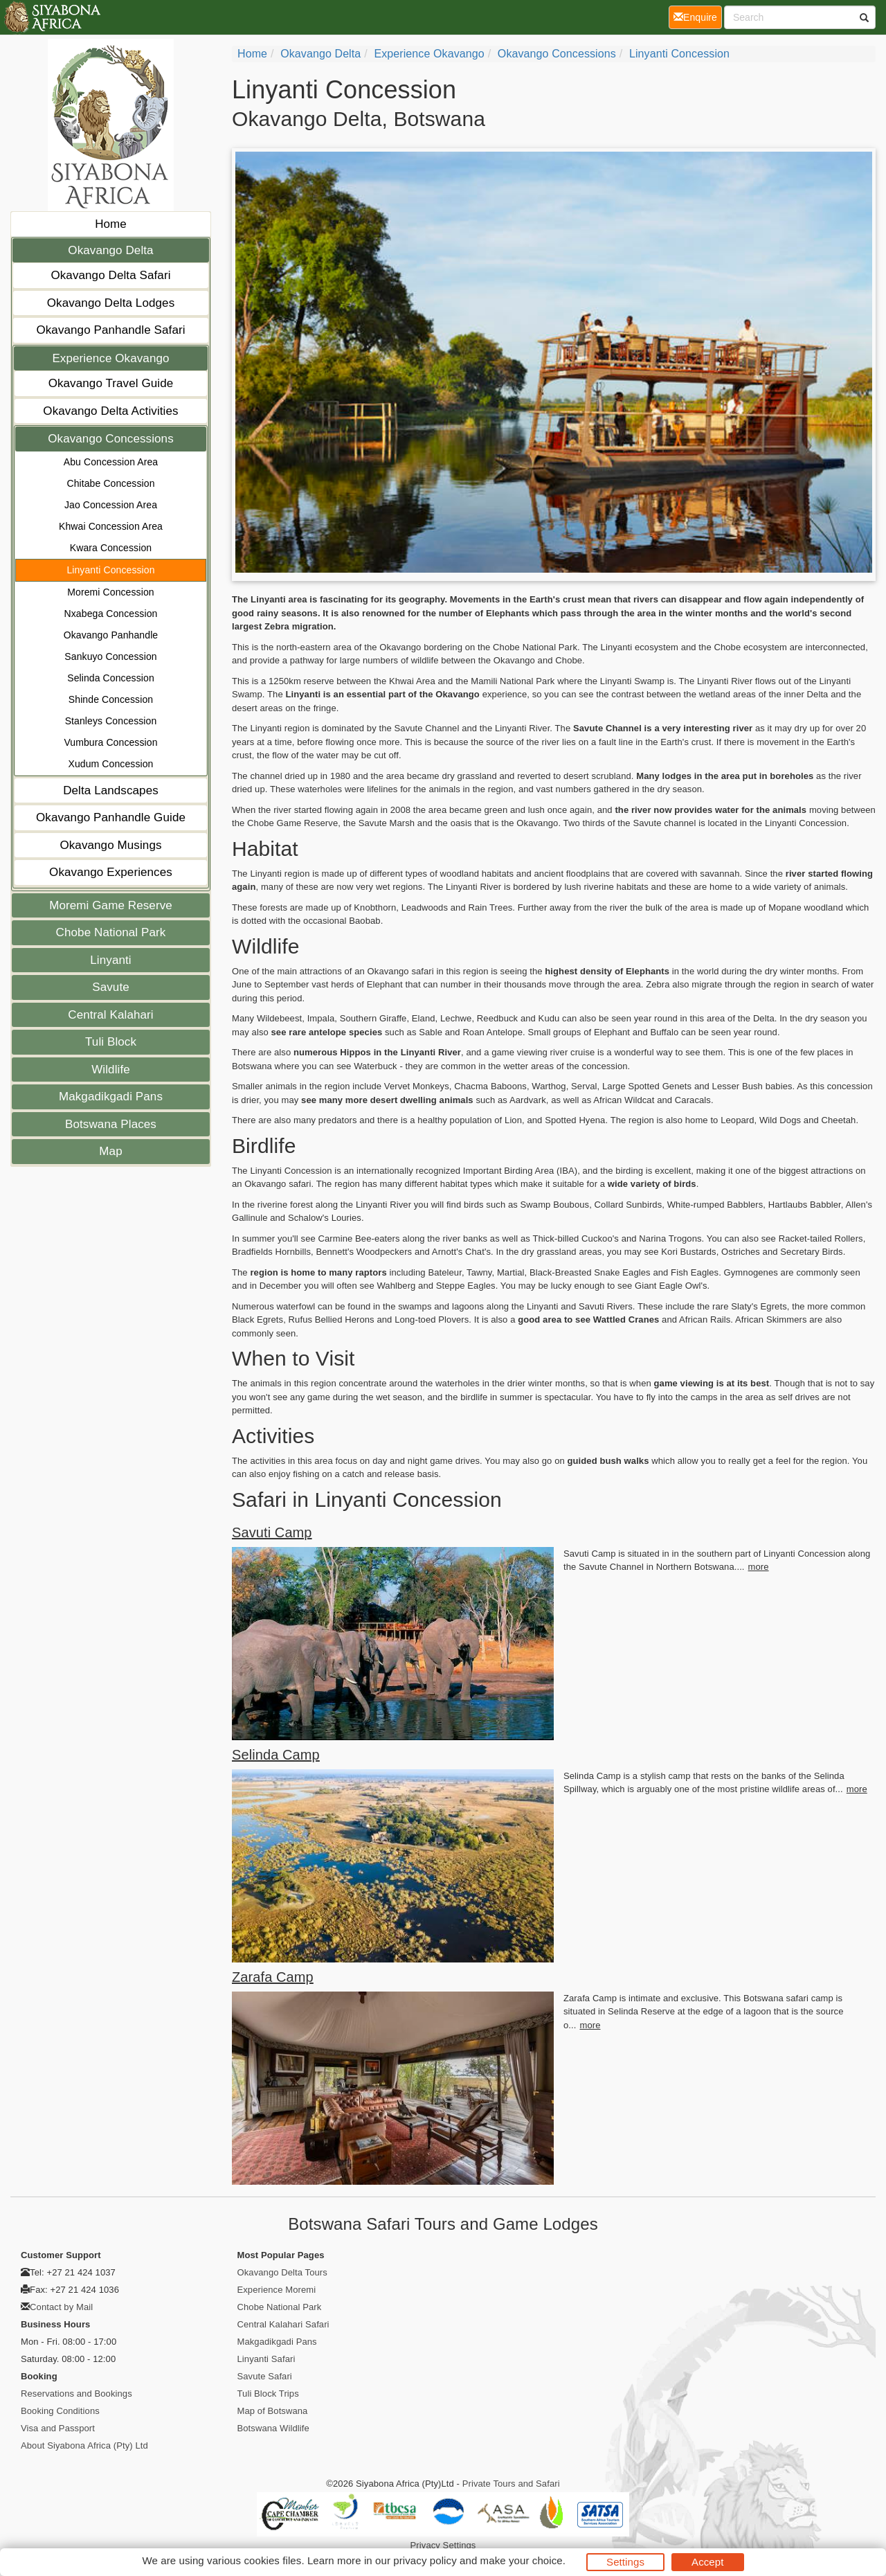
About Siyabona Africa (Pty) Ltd (84, 2445)
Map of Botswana (272, 2411)
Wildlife (110, 1069)
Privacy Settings (443, 2545)
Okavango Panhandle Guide (111, 817)
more (758, 1567)
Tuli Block (110, 1041)
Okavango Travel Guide (111, 383)
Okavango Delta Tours (282, 2272)
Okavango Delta (110, 250)
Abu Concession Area (111, 461)
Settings (625, 2562)
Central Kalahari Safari (283, 2324)
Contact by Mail (61, 2307)
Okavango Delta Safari (110, 275)
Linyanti (110, 960)
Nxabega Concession (111, 613)
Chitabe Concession (110, 483)
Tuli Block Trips (268, 2393)
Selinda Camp (276, 1754)
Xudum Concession (111, 763)
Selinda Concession (110, 677)
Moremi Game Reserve (110, 905)
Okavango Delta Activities (110, 411)
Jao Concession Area (110, 504)
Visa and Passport (58, 2428)
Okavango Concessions (111, 438)
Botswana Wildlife (273, 2428)
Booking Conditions (60, 2411)
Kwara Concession (111, 547)
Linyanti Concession (110, 569)
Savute (110, 987)
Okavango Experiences (110, 872)
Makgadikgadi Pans (111, 1096)
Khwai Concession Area (111, 526)
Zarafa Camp (273, 1977)
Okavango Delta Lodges (111, 303)
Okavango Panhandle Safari (110, 330)
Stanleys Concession (111, 720)
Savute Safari (264, 2376)
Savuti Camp (272, 1532)
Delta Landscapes (111, 790)
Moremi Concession (110, 592)
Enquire (697, 16)
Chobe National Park (111, 932)
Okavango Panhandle (111, 635)
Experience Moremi (276, 2289)
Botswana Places (110, 1124)
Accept (707, 2562)
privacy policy (424, 2560)
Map (110, 1151)
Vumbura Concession (110, 742)
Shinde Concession (111, 699)
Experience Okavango (110, 358)
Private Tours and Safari (511, 2483)
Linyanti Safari (266, 2359)
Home (111, 224)
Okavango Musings (110, 845)
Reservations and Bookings (76, 2393)
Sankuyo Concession (110, 656)
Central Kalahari (111, 1014)
